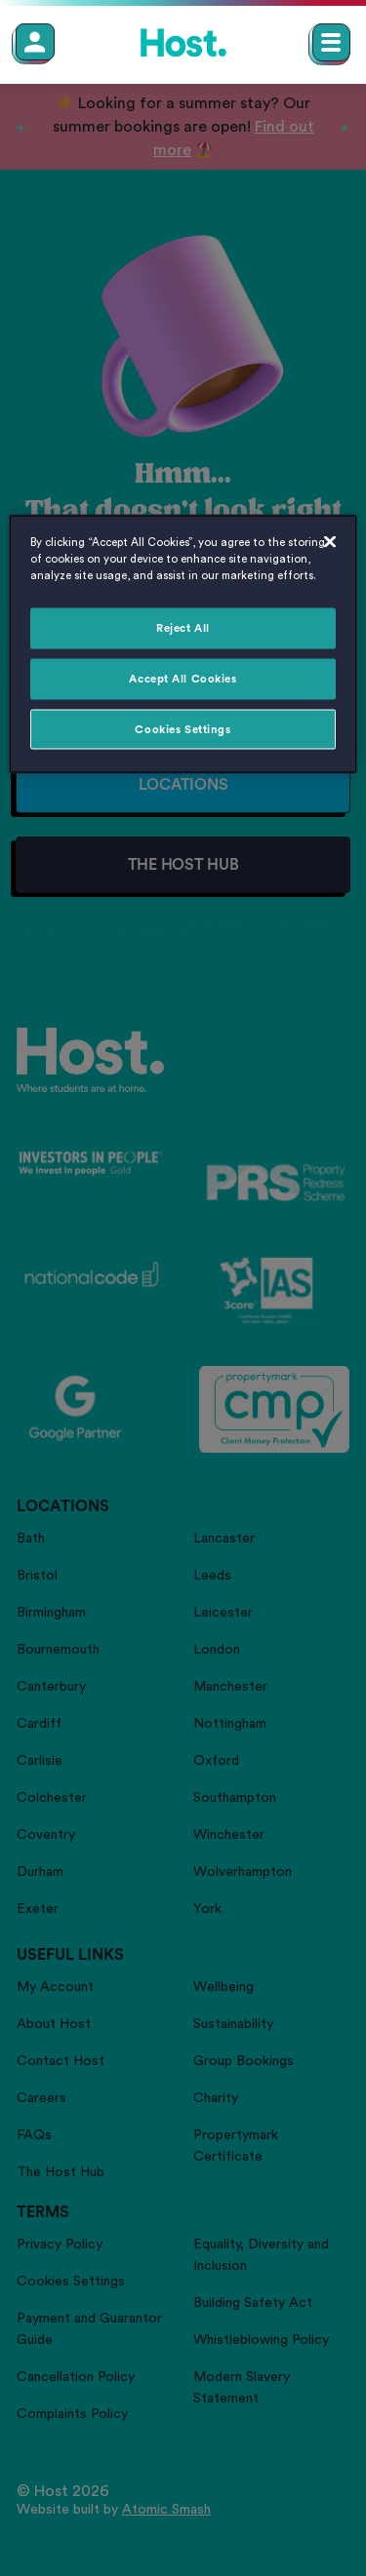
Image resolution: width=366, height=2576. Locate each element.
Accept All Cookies (182, 678)
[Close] (329, 541)
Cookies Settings (182, 728)
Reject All (183, 627)
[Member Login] (35, 41)
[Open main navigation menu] (331, 42)
